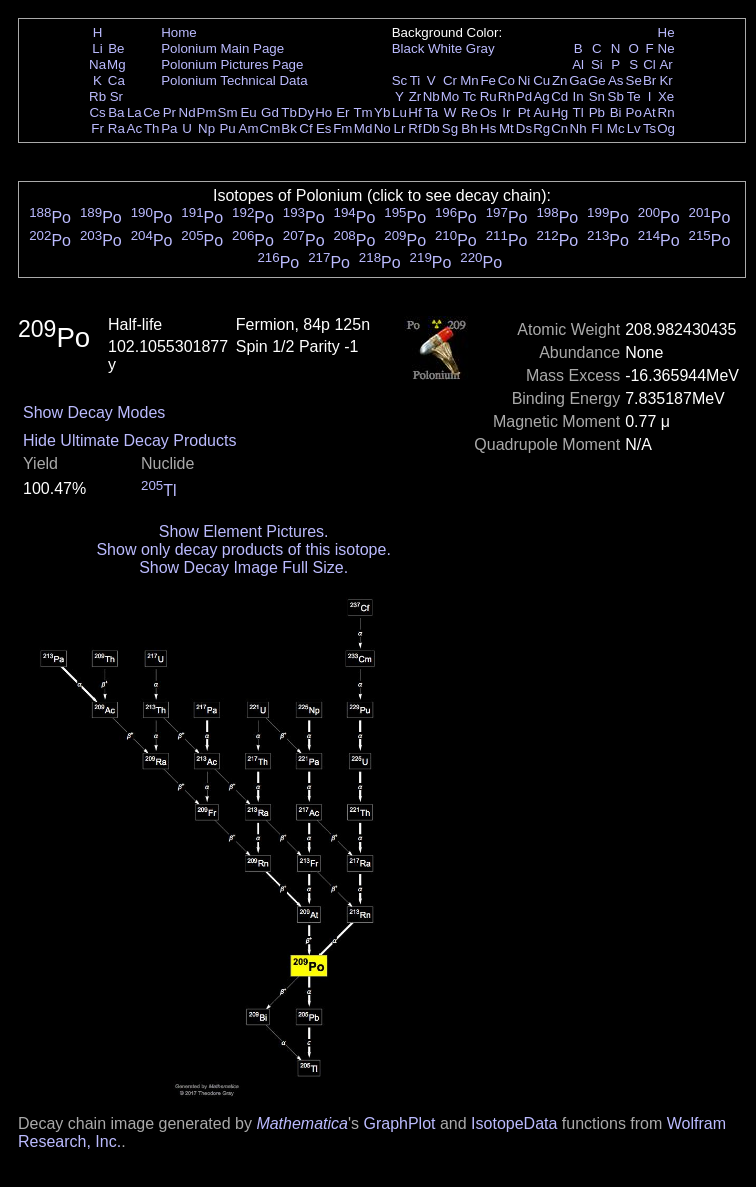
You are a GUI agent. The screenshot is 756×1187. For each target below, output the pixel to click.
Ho (323, 112)
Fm (342, 128)
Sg (450, 128)
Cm (270, 128)
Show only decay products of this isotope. (243, 549)
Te (634, 96)
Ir (506, 112)
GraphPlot (399, 1123)
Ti (415, 80)
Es (324, 128)
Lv (634, 128)
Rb (97, 96)
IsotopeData (514, 1123)
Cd (559, 96)
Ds (524, 128)
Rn (666, 112)
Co (506, 80)
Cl (649, 64)
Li (97, 48)
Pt (524, 112)
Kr (665, 80)
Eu (248, 112)
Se (634, 80)
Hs (488, 128)
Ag (541, 96)
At (649, 112)
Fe (488, 80)
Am (249, 128)
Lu (399, 112)
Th (152, 128)
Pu (227, 128)
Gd (270, 112)
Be (116, 48)
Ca (116, 80)
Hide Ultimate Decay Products (129, 440)
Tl (578, 112)
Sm (228, 112)
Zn (560, 80)
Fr (97, 128)
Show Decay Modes (94, 412)
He (666, 32)
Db (431, 128)
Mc (616, 128)
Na (97, 64)
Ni (524, 80)
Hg (559, 112)
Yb (382, 112)
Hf (414, 112)
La (134, 112)
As (616, 80)
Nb (431, 96)
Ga (578, 80)
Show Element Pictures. (244, 531)
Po (634, 112)
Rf (414, 128)
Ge (597, 80)
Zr (415, 96)
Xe (666, 96)
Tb (289, 112)
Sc (400, 80)
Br (649, 80)
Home (179, 32)
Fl (596, 128)
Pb (597, 112)
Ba (116, 112)
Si (597, 64)
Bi (616, 112)
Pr (169, 112)
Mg (116, 64)
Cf (305, 128)
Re (469, 112)
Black (408, 48)
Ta (431, 112)
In (578, 96)
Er (342, 112)
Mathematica (302, 1123)
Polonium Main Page (222, 48)
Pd (524, 96)
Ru (488, 96)
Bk (289, 128)
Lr (400, 128)
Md (363, 128)
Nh (578, 128)
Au (541, 112)
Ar (665, 64)
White (445, 48)
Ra (116, 128)
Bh (469, 128)
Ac (135, 128)
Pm (207, 112)
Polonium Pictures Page (232, 64)
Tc (469, 96)
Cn (559, 128)
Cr (450, 80)
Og (666, 128)
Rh (506, 96)
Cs (97, 112)
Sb (616, 96)
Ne (666, 48)
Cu (541, 80)
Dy (306, 112)
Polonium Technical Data (234, 80)
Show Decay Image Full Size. (243, 567)
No (382, 128)
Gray (480, 48)
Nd (187, 112)
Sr (116, 96)
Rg (541, 128)
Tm (362, 112)
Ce (151, 112)
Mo (450, 96)
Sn (597, 96)
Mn (469, 80)
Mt (506, 128)
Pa (169, 128)
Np (206, 128)
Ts (649, 128)
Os (488, 112)
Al (578, 64)
